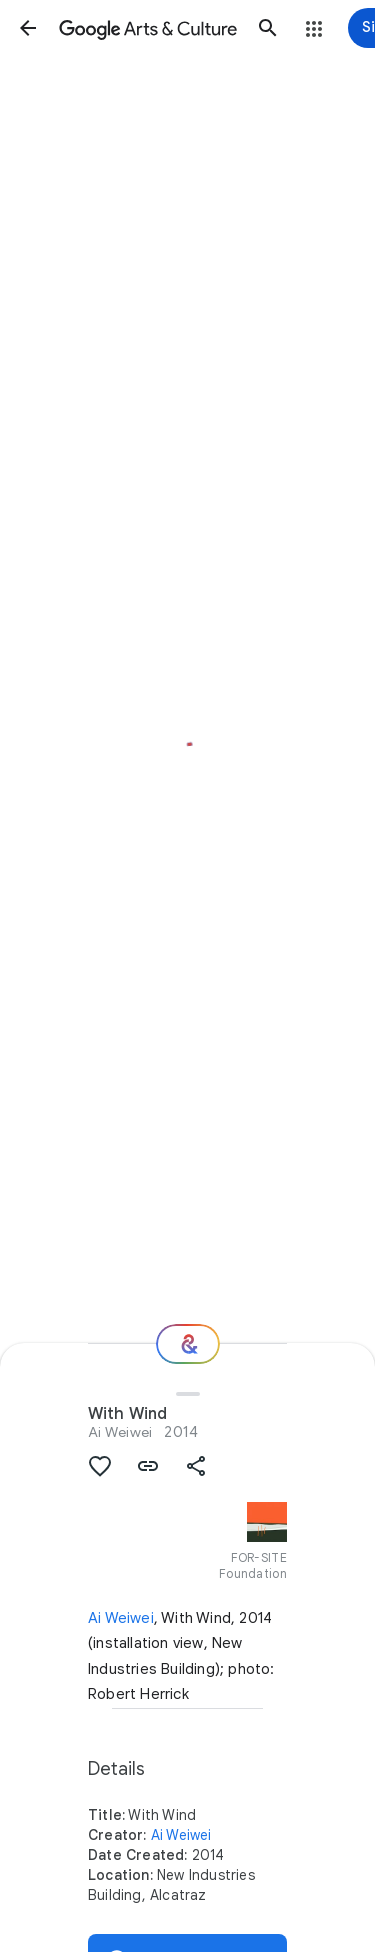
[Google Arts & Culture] (148, 28)
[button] (28, 28)
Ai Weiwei (120, 1432)
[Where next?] (188, 1344)
